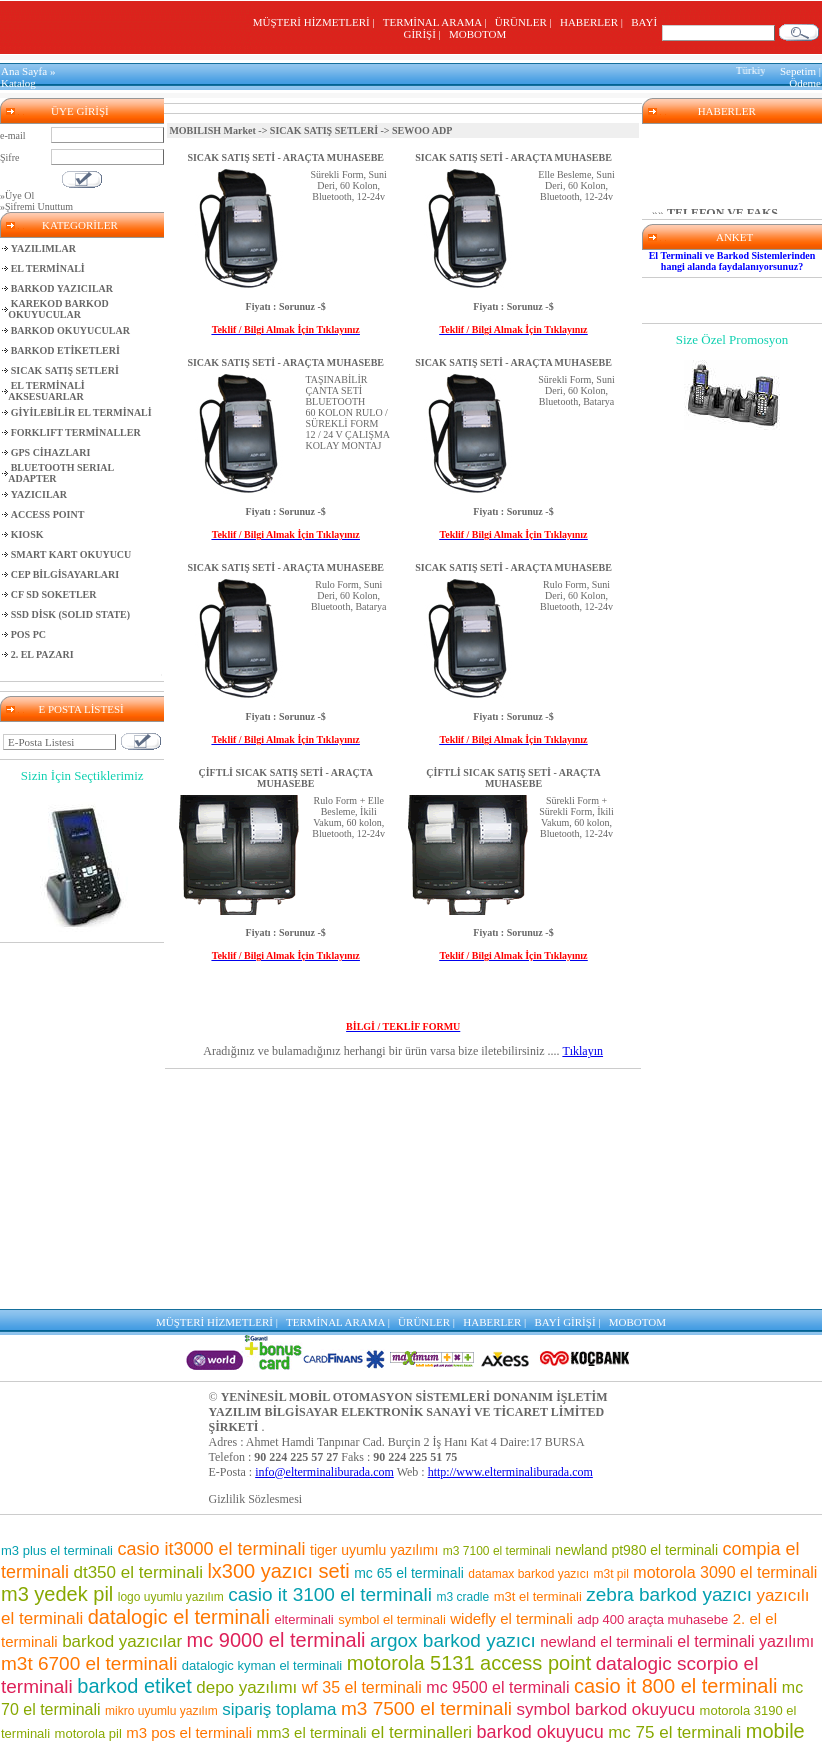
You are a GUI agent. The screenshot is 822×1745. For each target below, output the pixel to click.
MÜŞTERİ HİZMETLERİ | (316, 22)
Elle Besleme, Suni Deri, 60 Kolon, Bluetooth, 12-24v (576, 185)
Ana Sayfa (24, 71)
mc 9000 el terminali (276, 1640)
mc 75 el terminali (674, 1732)
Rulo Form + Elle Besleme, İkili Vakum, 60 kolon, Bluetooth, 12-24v (348, 817)
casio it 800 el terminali (675, 1686)
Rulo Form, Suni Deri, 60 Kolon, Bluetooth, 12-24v (576, 595)
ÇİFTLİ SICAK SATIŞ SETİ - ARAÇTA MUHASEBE (286, 778)
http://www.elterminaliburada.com (510, 1472)
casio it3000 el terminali (211, 1549)
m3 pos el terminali (189, 1732)
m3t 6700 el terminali (89, 1663)
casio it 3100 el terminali (330, 1594)
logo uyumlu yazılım (171, 1597)
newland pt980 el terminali (636, 1550)
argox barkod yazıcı (453, 1640)
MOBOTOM (477, 34)
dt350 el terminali (137, 1572)
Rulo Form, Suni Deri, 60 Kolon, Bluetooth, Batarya (349, 595)
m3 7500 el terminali (426, 1708)
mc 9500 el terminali (497, 1687)
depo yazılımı (246, 1687)
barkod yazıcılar (122, 1641)
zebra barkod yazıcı (669, 1594)
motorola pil (88, 1733)
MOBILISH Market (212, 130)
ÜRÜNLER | (526, 22)
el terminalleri (421, 1732)
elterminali (303, 1619)
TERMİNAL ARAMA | (437, 22)
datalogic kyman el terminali (262, 1665)
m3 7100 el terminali (497, 1551)
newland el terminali (606, 1641)
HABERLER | (594, 22)
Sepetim (798, 71)
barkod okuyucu (540, 1732)
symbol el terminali (392, 1619)
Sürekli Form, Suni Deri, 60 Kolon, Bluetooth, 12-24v (349, 185)
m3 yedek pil (57, 1594)
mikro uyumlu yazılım (161, 1711)
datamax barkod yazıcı (528, 1574)
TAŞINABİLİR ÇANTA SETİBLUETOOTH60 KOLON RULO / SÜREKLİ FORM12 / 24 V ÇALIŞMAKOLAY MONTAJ (347, 412)
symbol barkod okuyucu (606, 1709)
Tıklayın (582, 1051)
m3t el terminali (538, 1596)
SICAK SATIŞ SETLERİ (324, 130)
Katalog (18, 83)
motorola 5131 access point (469, 1663)
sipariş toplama (279, 1709)
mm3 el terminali (312, 1732)
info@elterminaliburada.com (324, 1472)
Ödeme (805, 83)
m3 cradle (463, 1597)
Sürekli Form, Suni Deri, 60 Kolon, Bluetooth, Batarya (576, 390)
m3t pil (611, 1574)
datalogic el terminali (179, 1617)
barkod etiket (134, 1686)
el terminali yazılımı (745, 1641)
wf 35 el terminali (362, 1687)
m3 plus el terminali (57, 1550)
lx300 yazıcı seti (278, 1571)
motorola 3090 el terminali (725, 1572)
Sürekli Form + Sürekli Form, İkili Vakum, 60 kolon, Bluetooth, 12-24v (576, 817)
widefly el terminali (511, 1618)
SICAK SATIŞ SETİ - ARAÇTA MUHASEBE (285, 157)
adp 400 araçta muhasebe (652, 1619)
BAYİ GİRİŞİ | (570, 1322)
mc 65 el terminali (409, 1573)
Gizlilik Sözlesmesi (256, 1499)
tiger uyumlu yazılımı (374, 1550)
